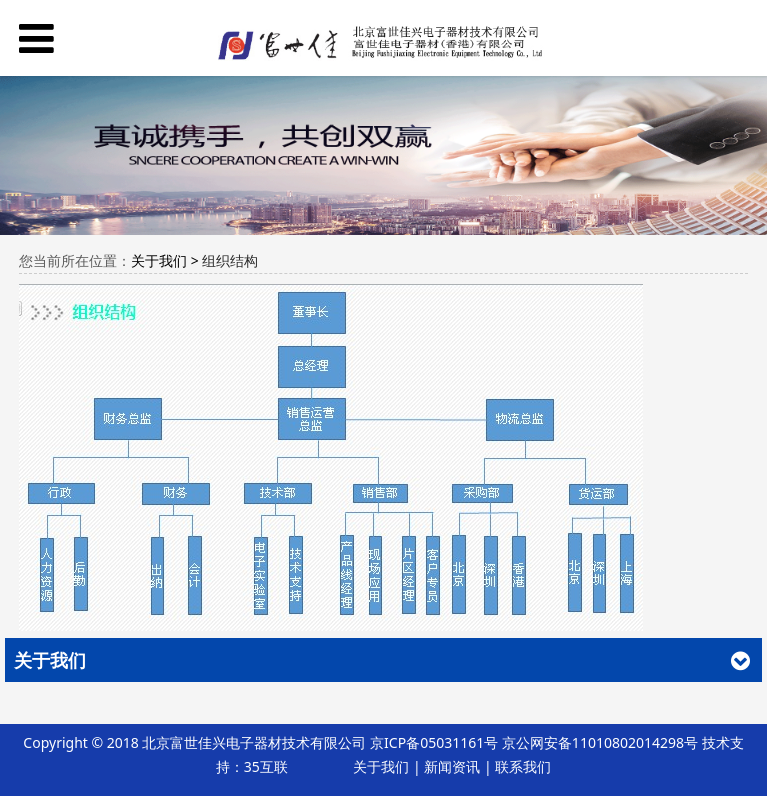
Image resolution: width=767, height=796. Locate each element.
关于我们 (381, 766)
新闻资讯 (452, 766)
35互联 (266, 766)
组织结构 (230, 260)
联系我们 (523, 766)
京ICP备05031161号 (434, 742)
